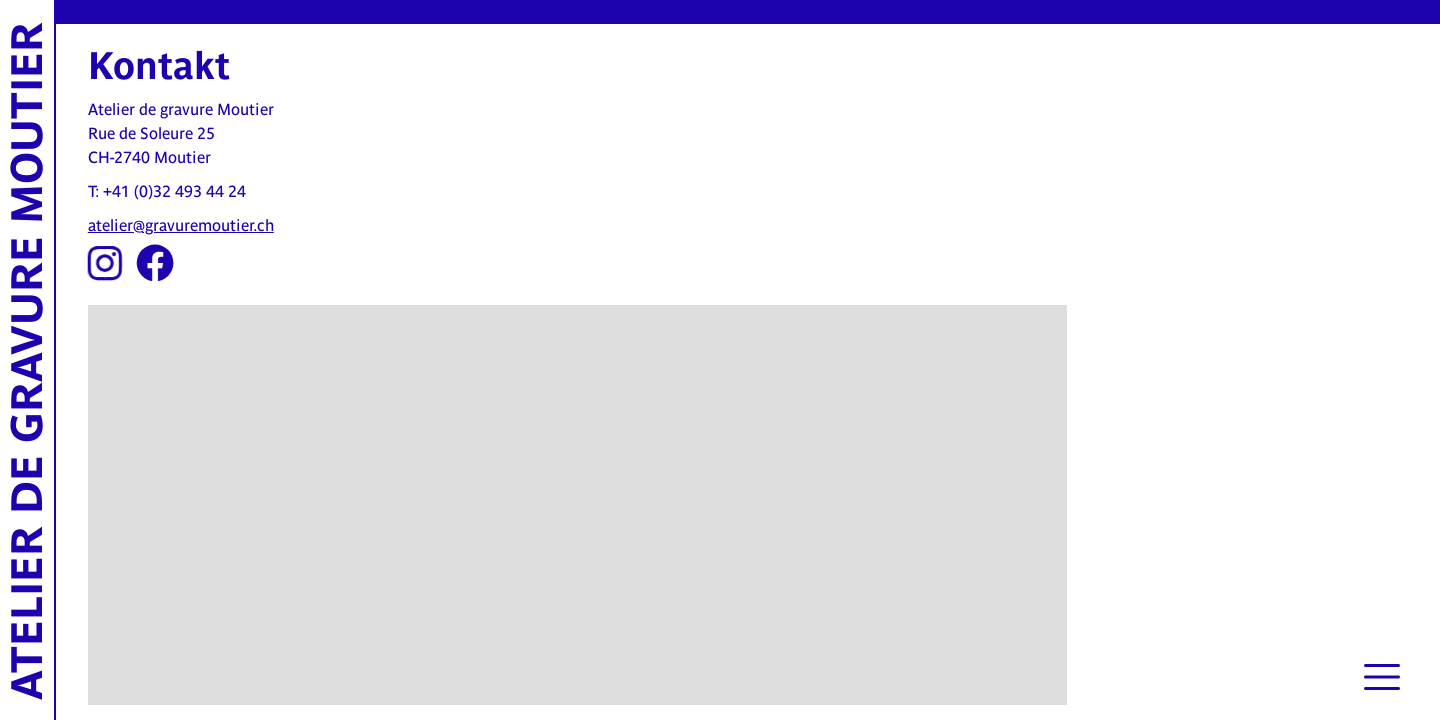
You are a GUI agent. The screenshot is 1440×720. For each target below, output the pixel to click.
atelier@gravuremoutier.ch (181, 225)
